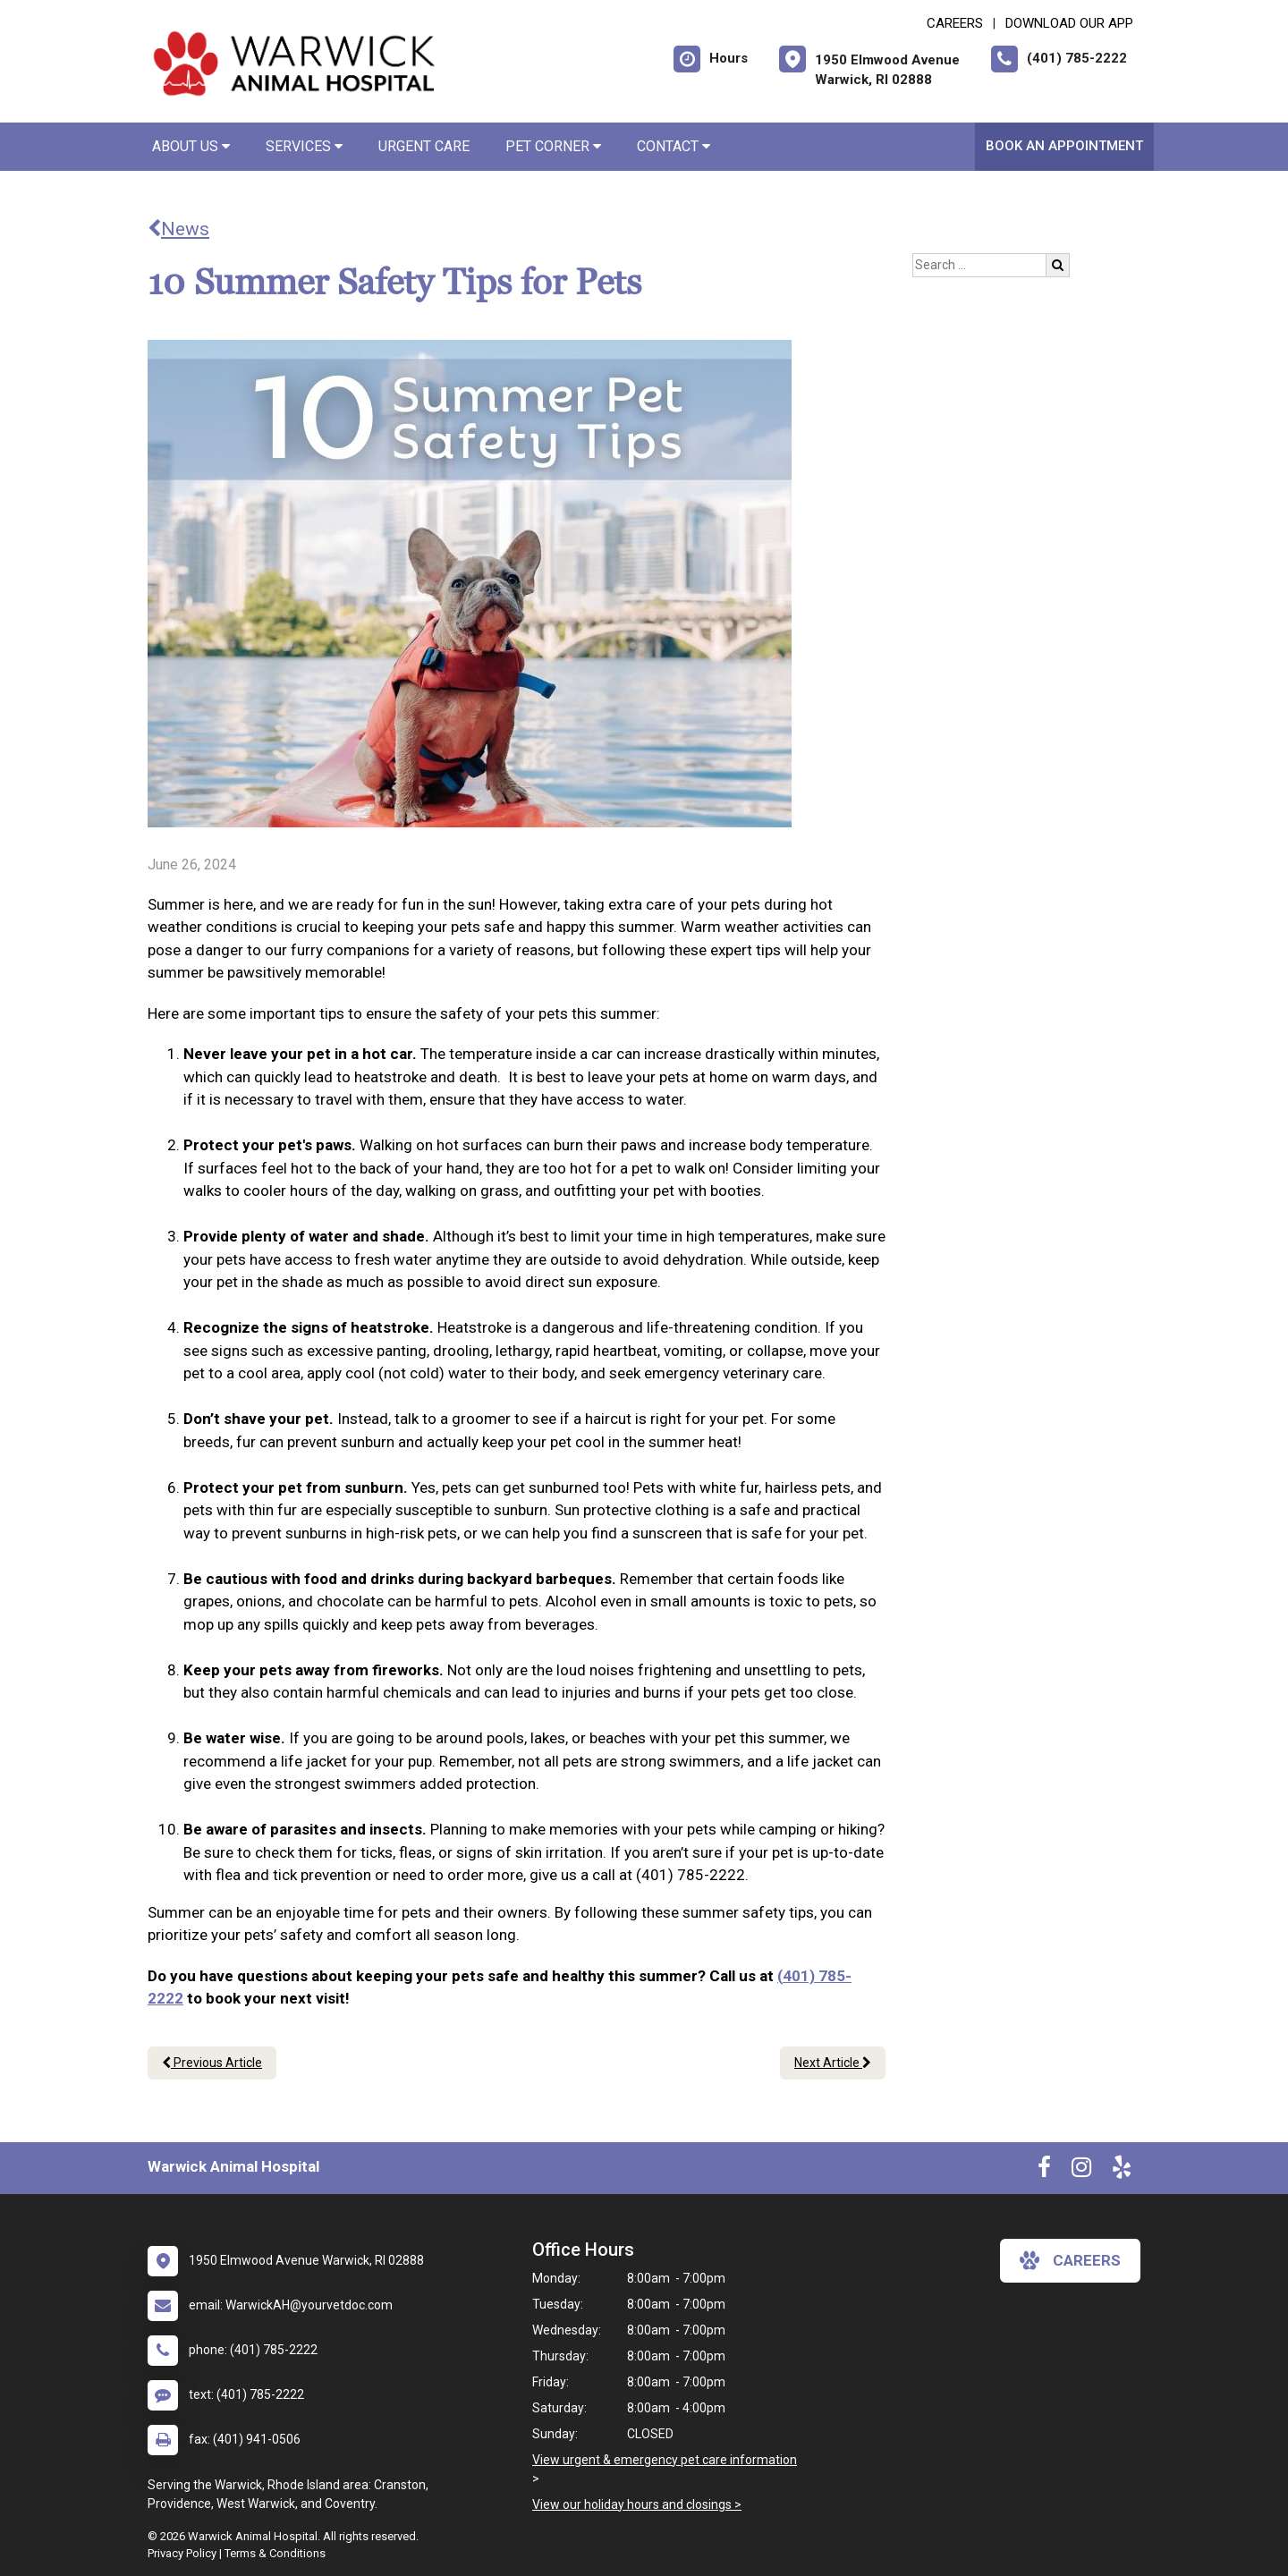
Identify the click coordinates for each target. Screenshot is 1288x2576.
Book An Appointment (1064, 146)
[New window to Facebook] (1044, 2171)
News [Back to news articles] (178, 229)
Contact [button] (673, 146)
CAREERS (955, 23)
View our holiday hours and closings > (636, 2504)
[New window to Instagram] (1081, 2171)
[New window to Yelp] (1121, 2171)
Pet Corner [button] (553, 146)
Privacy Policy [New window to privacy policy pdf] (182, 2553)
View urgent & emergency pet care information (664, 2460)
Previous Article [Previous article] (212, 2062)
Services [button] (304, 146)
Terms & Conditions (275, 2553)
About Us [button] (191, 146)
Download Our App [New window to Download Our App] (1069, 23)
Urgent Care (424, 146)
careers (1070, 2260)
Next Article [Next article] (832, 2062)
